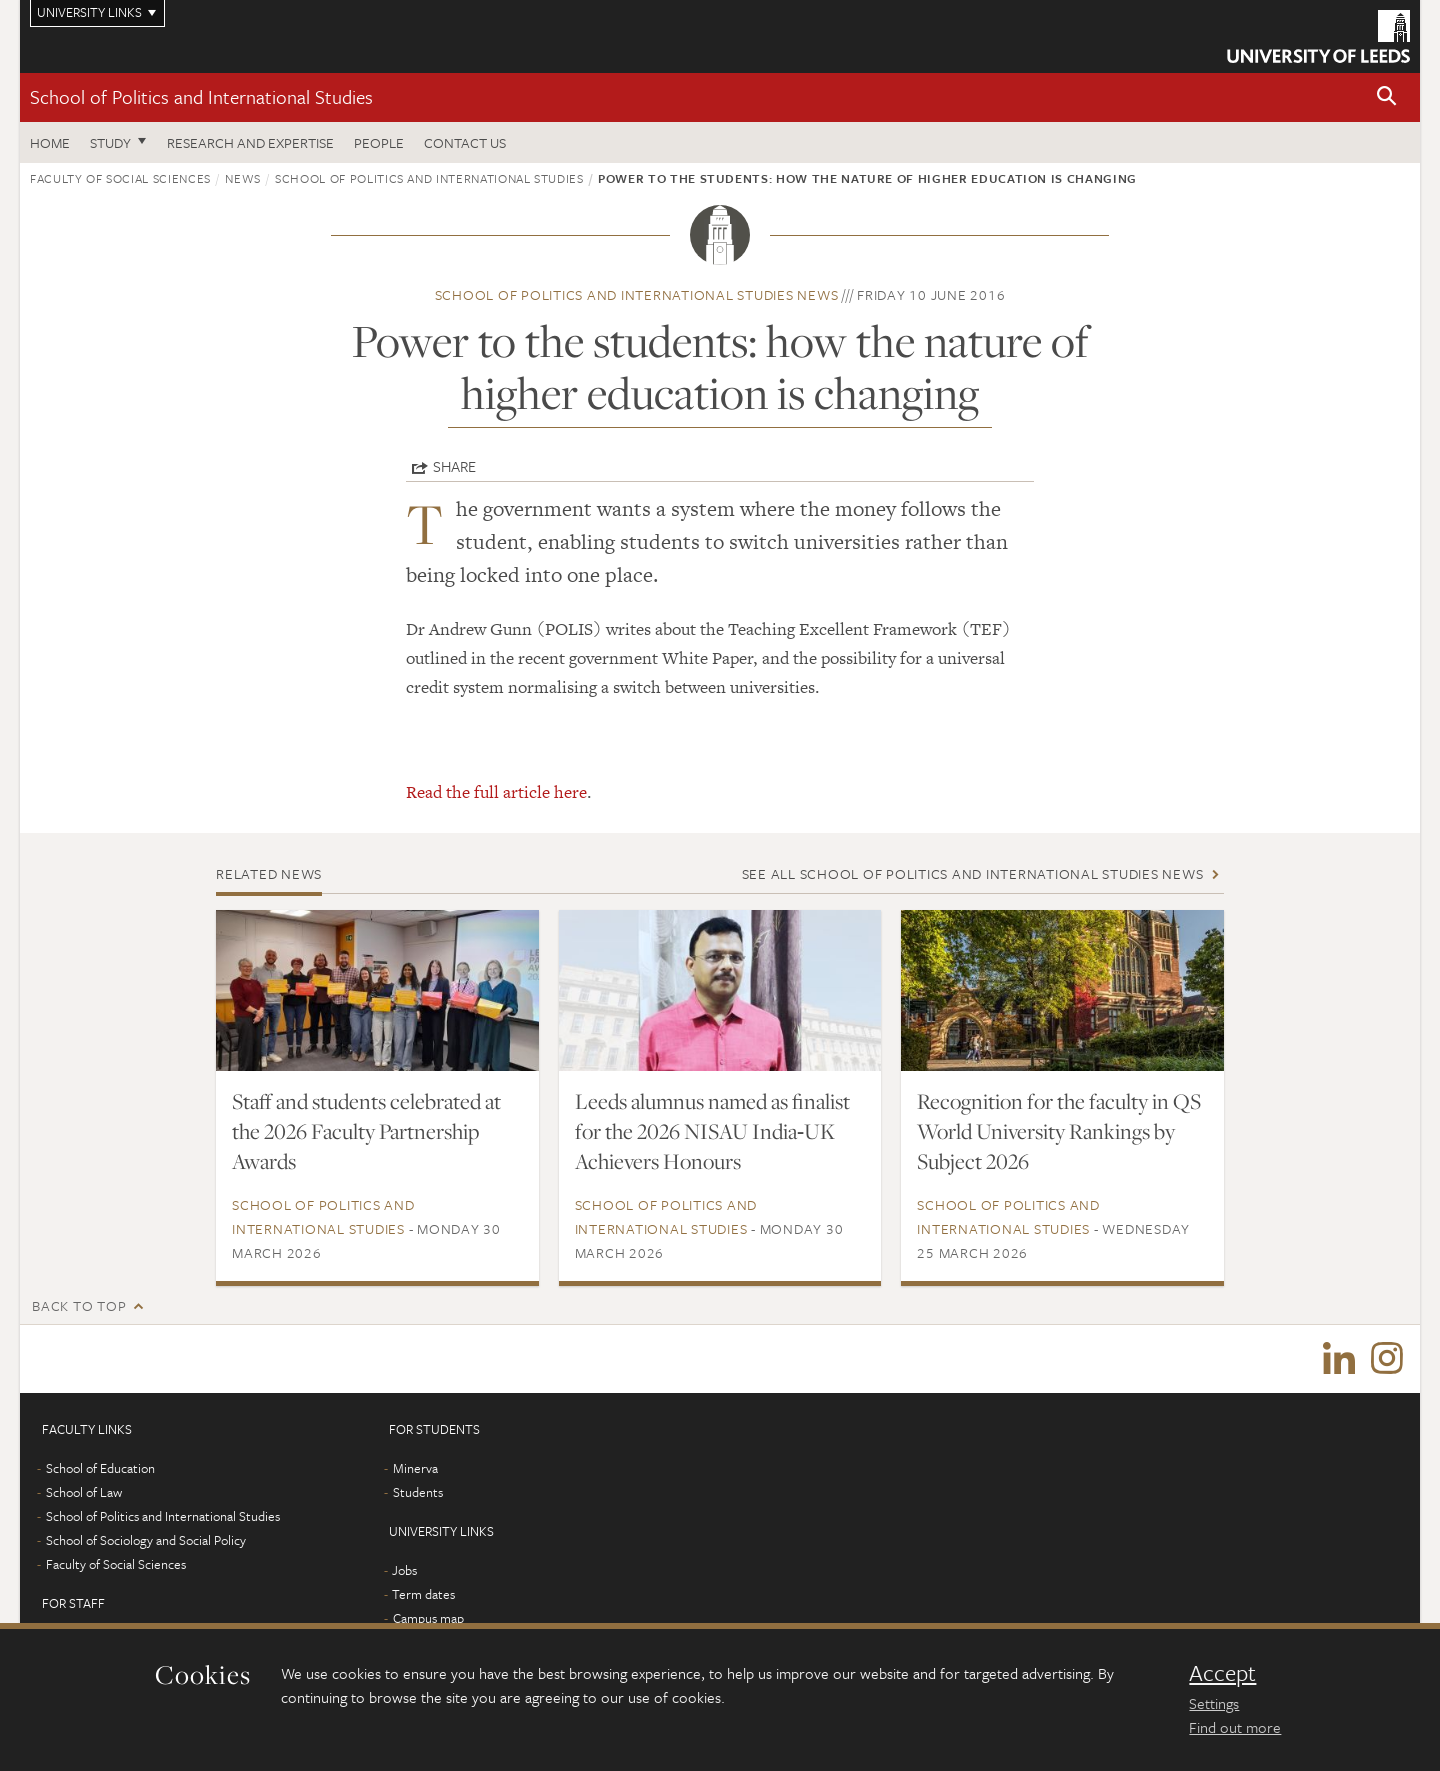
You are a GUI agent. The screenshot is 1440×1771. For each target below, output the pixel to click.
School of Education (100, 1470)
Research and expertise (250, 142)
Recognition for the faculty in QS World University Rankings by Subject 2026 (1059, 1131)
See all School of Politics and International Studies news (973, 873)
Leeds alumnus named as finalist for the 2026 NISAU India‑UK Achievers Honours (712, 1131)
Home (50, 142)
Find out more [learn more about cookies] (1235, 1727)
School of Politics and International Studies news (637, 294)
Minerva (415, 1470)
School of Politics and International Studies (201, 96)
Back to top (79, 1305)
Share (454, 466)
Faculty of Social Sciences (120, 178)
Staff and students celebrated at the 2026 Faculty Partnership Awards (366, 1131)
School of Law (84, 1494)
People (379, 142)
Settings (1214, 1703)
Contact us (465, 142)
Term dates (423, 1596)
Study (110, 142)
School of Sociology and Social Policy (146, 1542)
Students (418, 1494)
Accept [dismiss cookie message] (1222, 1673)
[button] (1387, 97)
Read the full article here (496, 792)
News (243, 178)
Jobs (404, 1572)
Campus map (428, 1620)
